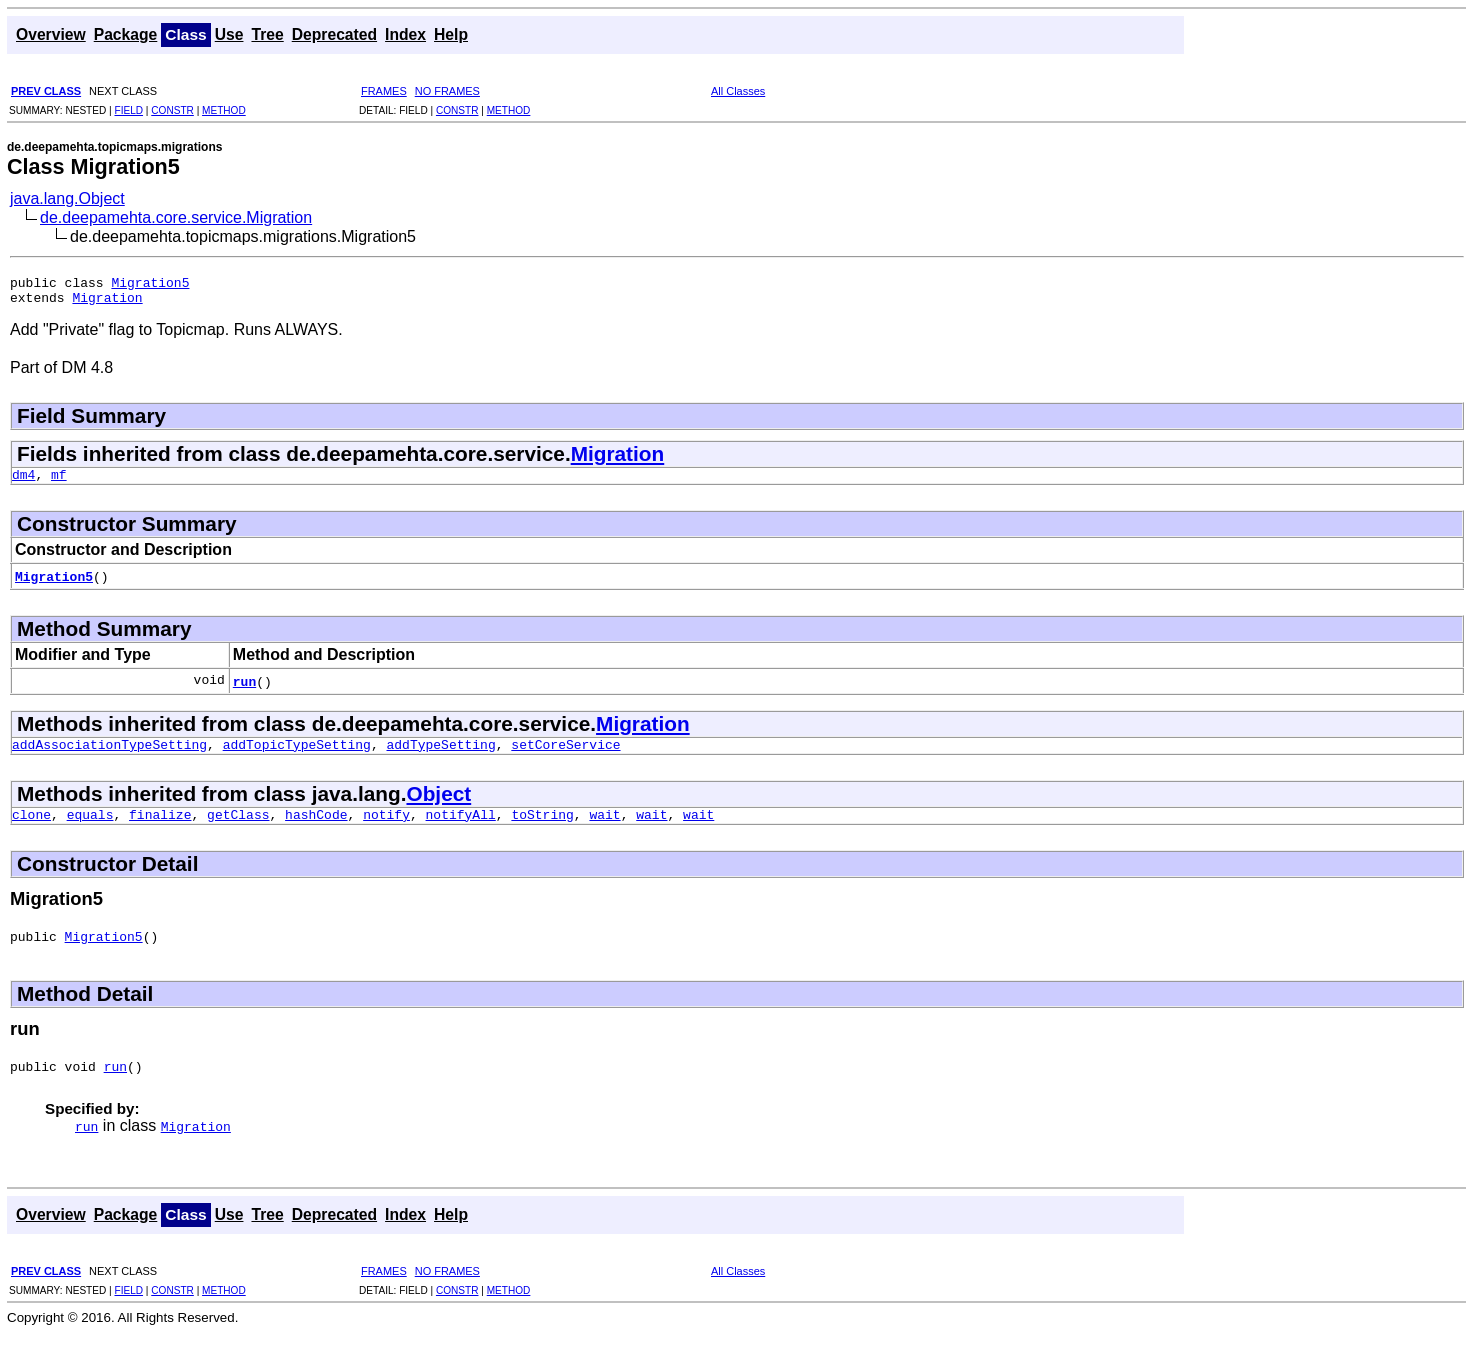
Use (229, 34)
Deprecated (334, 34)
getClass (238, 829)
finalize (160, 829)
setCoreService (565, 756)
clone (31, 829)
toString (542, 829)
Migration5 (150, 285)
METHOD (224, 110)
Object (438, 805)
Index (405, 34)
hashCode (316, 829)
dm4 (23, 483)
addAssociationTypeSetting (109, 756)
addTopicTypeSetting (297, 756)
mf (59, 483)
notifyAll (461, 829)
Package (126, 34)
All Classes (738, 91)
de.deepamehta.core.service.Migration (176, 217)
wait (604, 829)
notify (386, 829)
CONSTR (172, 110)
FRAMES (384, 91)
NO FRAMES (447, 91)
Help (451, 34)
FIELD (128, 110)
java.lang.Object (67, 198)
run (244, 690)
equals (90, 829)
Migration (107, 303)
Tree (267, 34)
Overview (51, 34)
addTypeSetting (440, 756)
